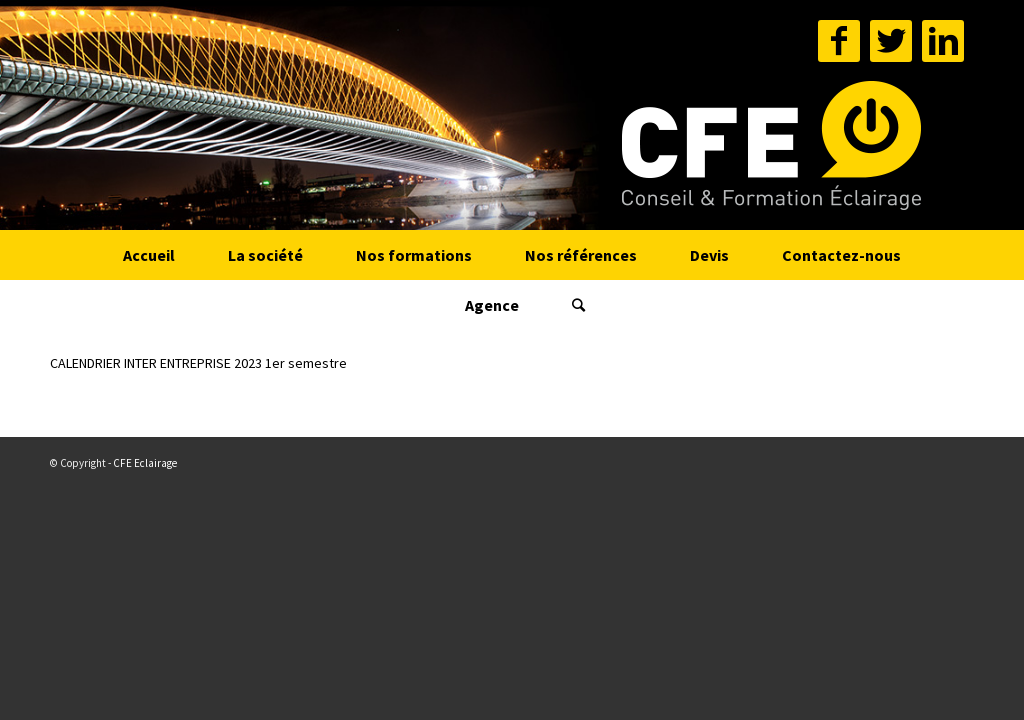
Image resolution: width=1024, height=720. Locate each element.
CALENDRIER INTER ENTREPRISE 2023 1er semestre (198, 363)
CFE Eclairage (145, 463)
